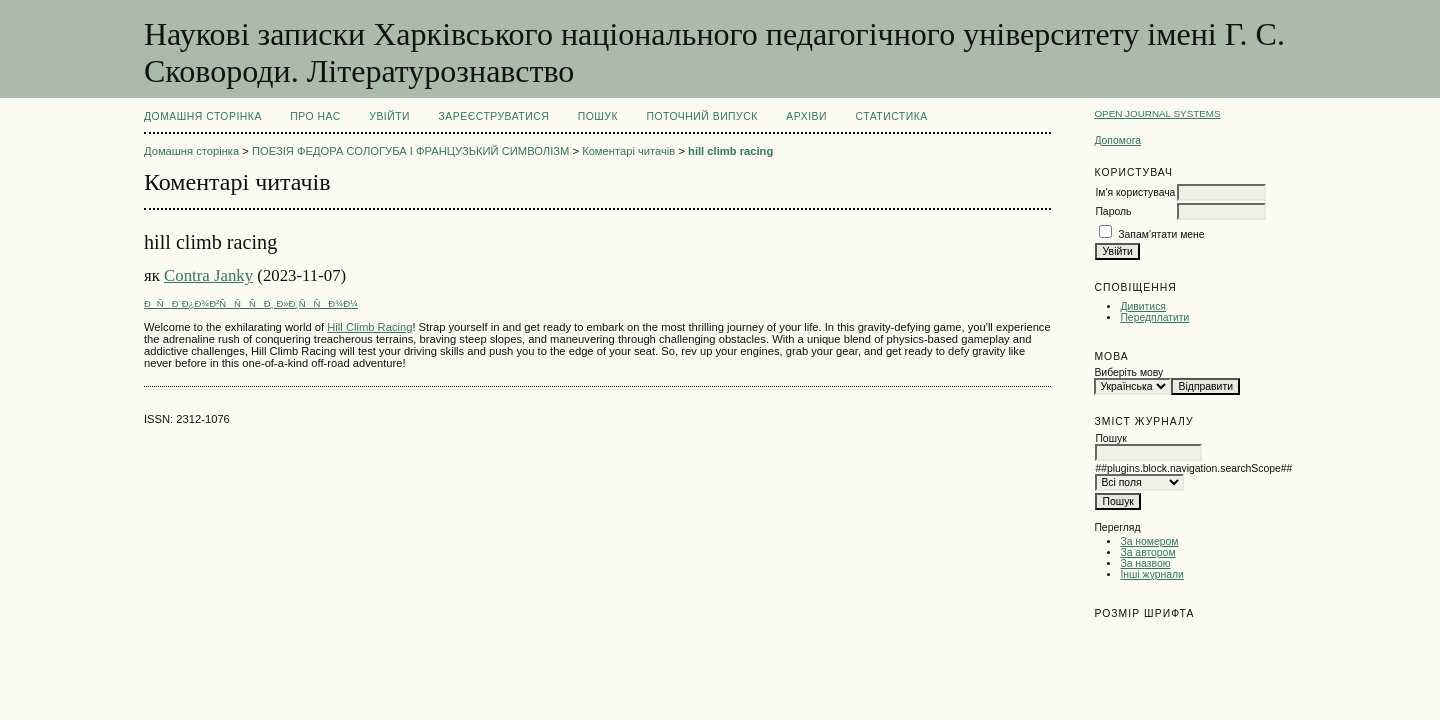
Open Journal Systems (1157, 113)
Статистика (891, 116)
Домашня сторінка (203, 116)
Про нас (315, 116)
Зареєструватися (494, 116)
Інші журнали (1151, 574)
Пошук (598, 116)
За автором (1147, 552)
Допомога (1117, 140)
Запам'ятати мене (1161, 234)
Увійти (389, 116)
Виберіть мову (1128, 372)
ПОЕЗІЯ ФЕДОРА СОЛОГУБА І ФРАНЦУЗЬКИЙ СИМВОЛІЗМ (410, 151)
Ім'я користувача (1135, 192)
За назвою (1145, 563)
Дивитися (1143, 306)
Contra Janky (208, 275)
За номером (1149, 541)
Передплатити (1154, 317)
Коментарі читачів (628, 151)
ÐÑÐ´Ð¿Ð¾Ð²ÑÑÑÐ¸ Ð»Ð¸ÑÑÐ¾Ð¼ (251, 303)
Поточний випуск (701, 116)
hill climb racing (730, 151)
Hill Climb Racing (369, 327)
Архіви (806, 116)
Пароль (1113, 211)
